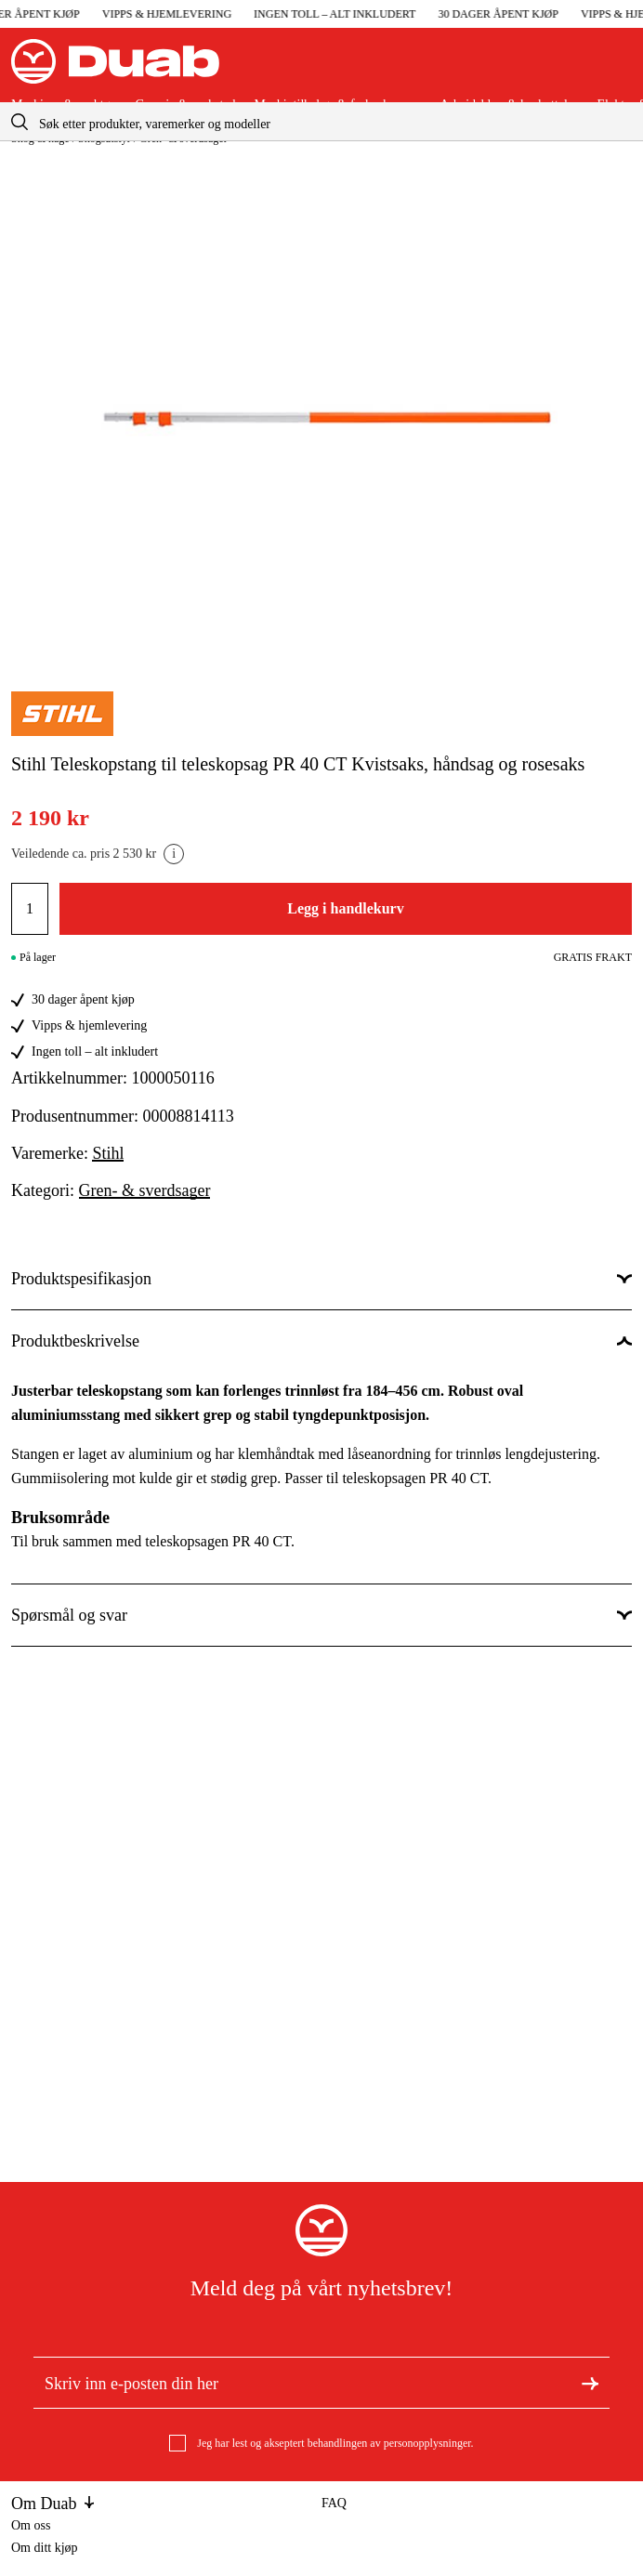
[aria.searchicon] (19, 121)
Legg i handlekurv (345, 908)
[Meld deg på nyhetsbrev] (590, 2381)
